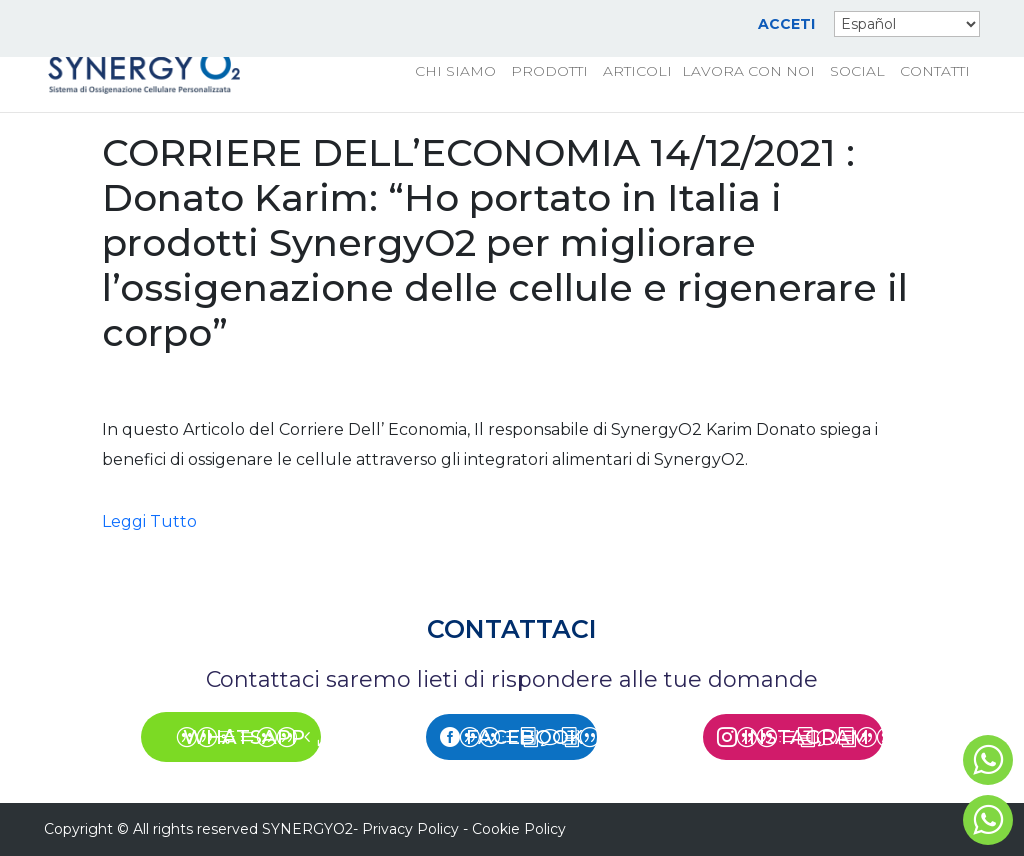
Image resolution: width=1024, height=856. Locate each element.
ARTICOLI (637, 72)
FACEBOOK (524, 737)
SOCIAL (857, 72)
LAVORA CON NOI (748, 72)
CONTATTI (935, 72)
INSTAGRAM (806, 737)
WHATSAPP (244, 737)
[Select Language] (907, 24)
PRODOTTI (549, 72)
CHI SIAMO (455, 72)
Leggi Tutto (149, 521)
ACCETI (786, 25)
